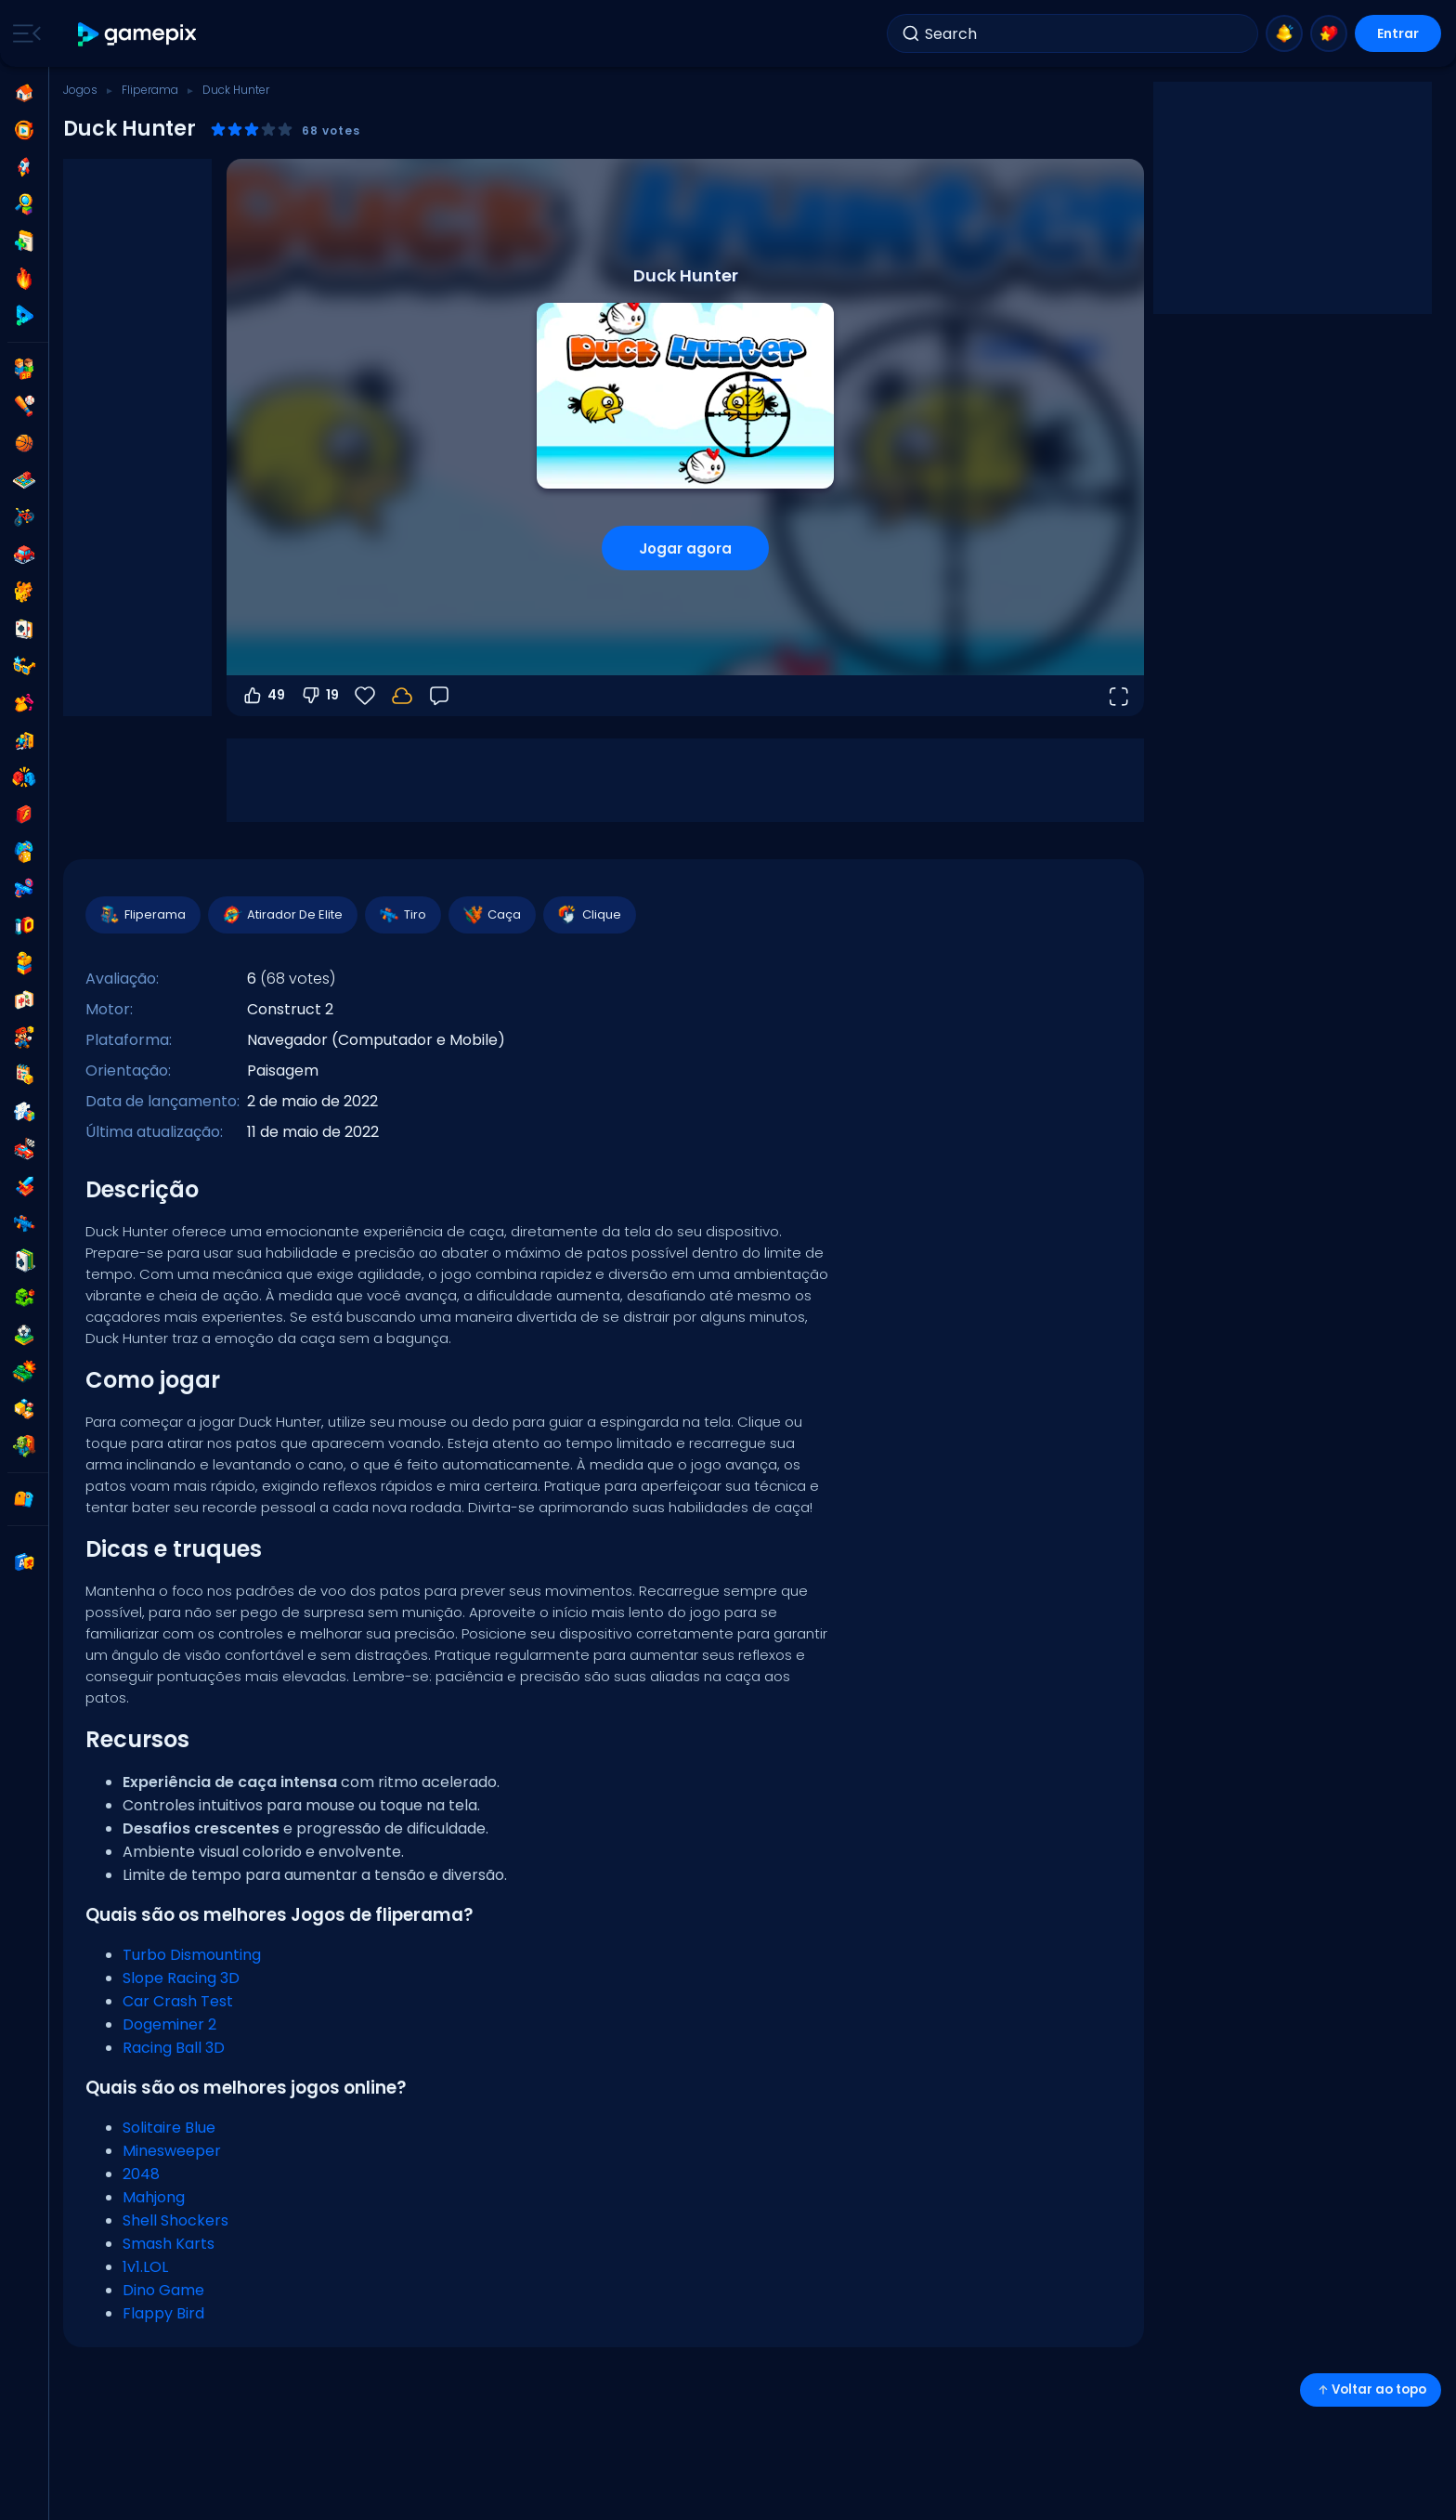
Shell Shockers (175, 2220)
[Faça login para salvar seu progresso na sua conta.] (402, 696)
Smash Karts (168, 2243)
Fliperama (150, 90)
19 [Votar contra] (319, 696)
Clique (588, 915)
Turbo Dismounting (192, 1954)
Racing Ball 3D (174, 2047)
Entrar (1398, 33)
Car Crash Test (178, 2001)
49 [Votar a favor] (263, 696)
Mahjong (154, 2197)
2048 (141, 2174)
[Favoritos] (365, 696)
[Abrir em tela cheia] (1118, 696)
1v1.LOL (145, 2267)
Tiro (402, 915)
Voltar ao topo (1370, 2389)
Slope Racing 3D (181, 1978)
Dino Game (163, 2290)
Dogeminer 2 (169, 2024)
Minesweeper (172, 2150)
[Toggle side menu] (23, 33)
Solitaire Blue (169, 2127)
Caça (491, 915)
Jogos (80, 90)
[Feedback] (439, 696)
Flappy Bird (163, 2313)
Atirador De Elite (282, 915)
